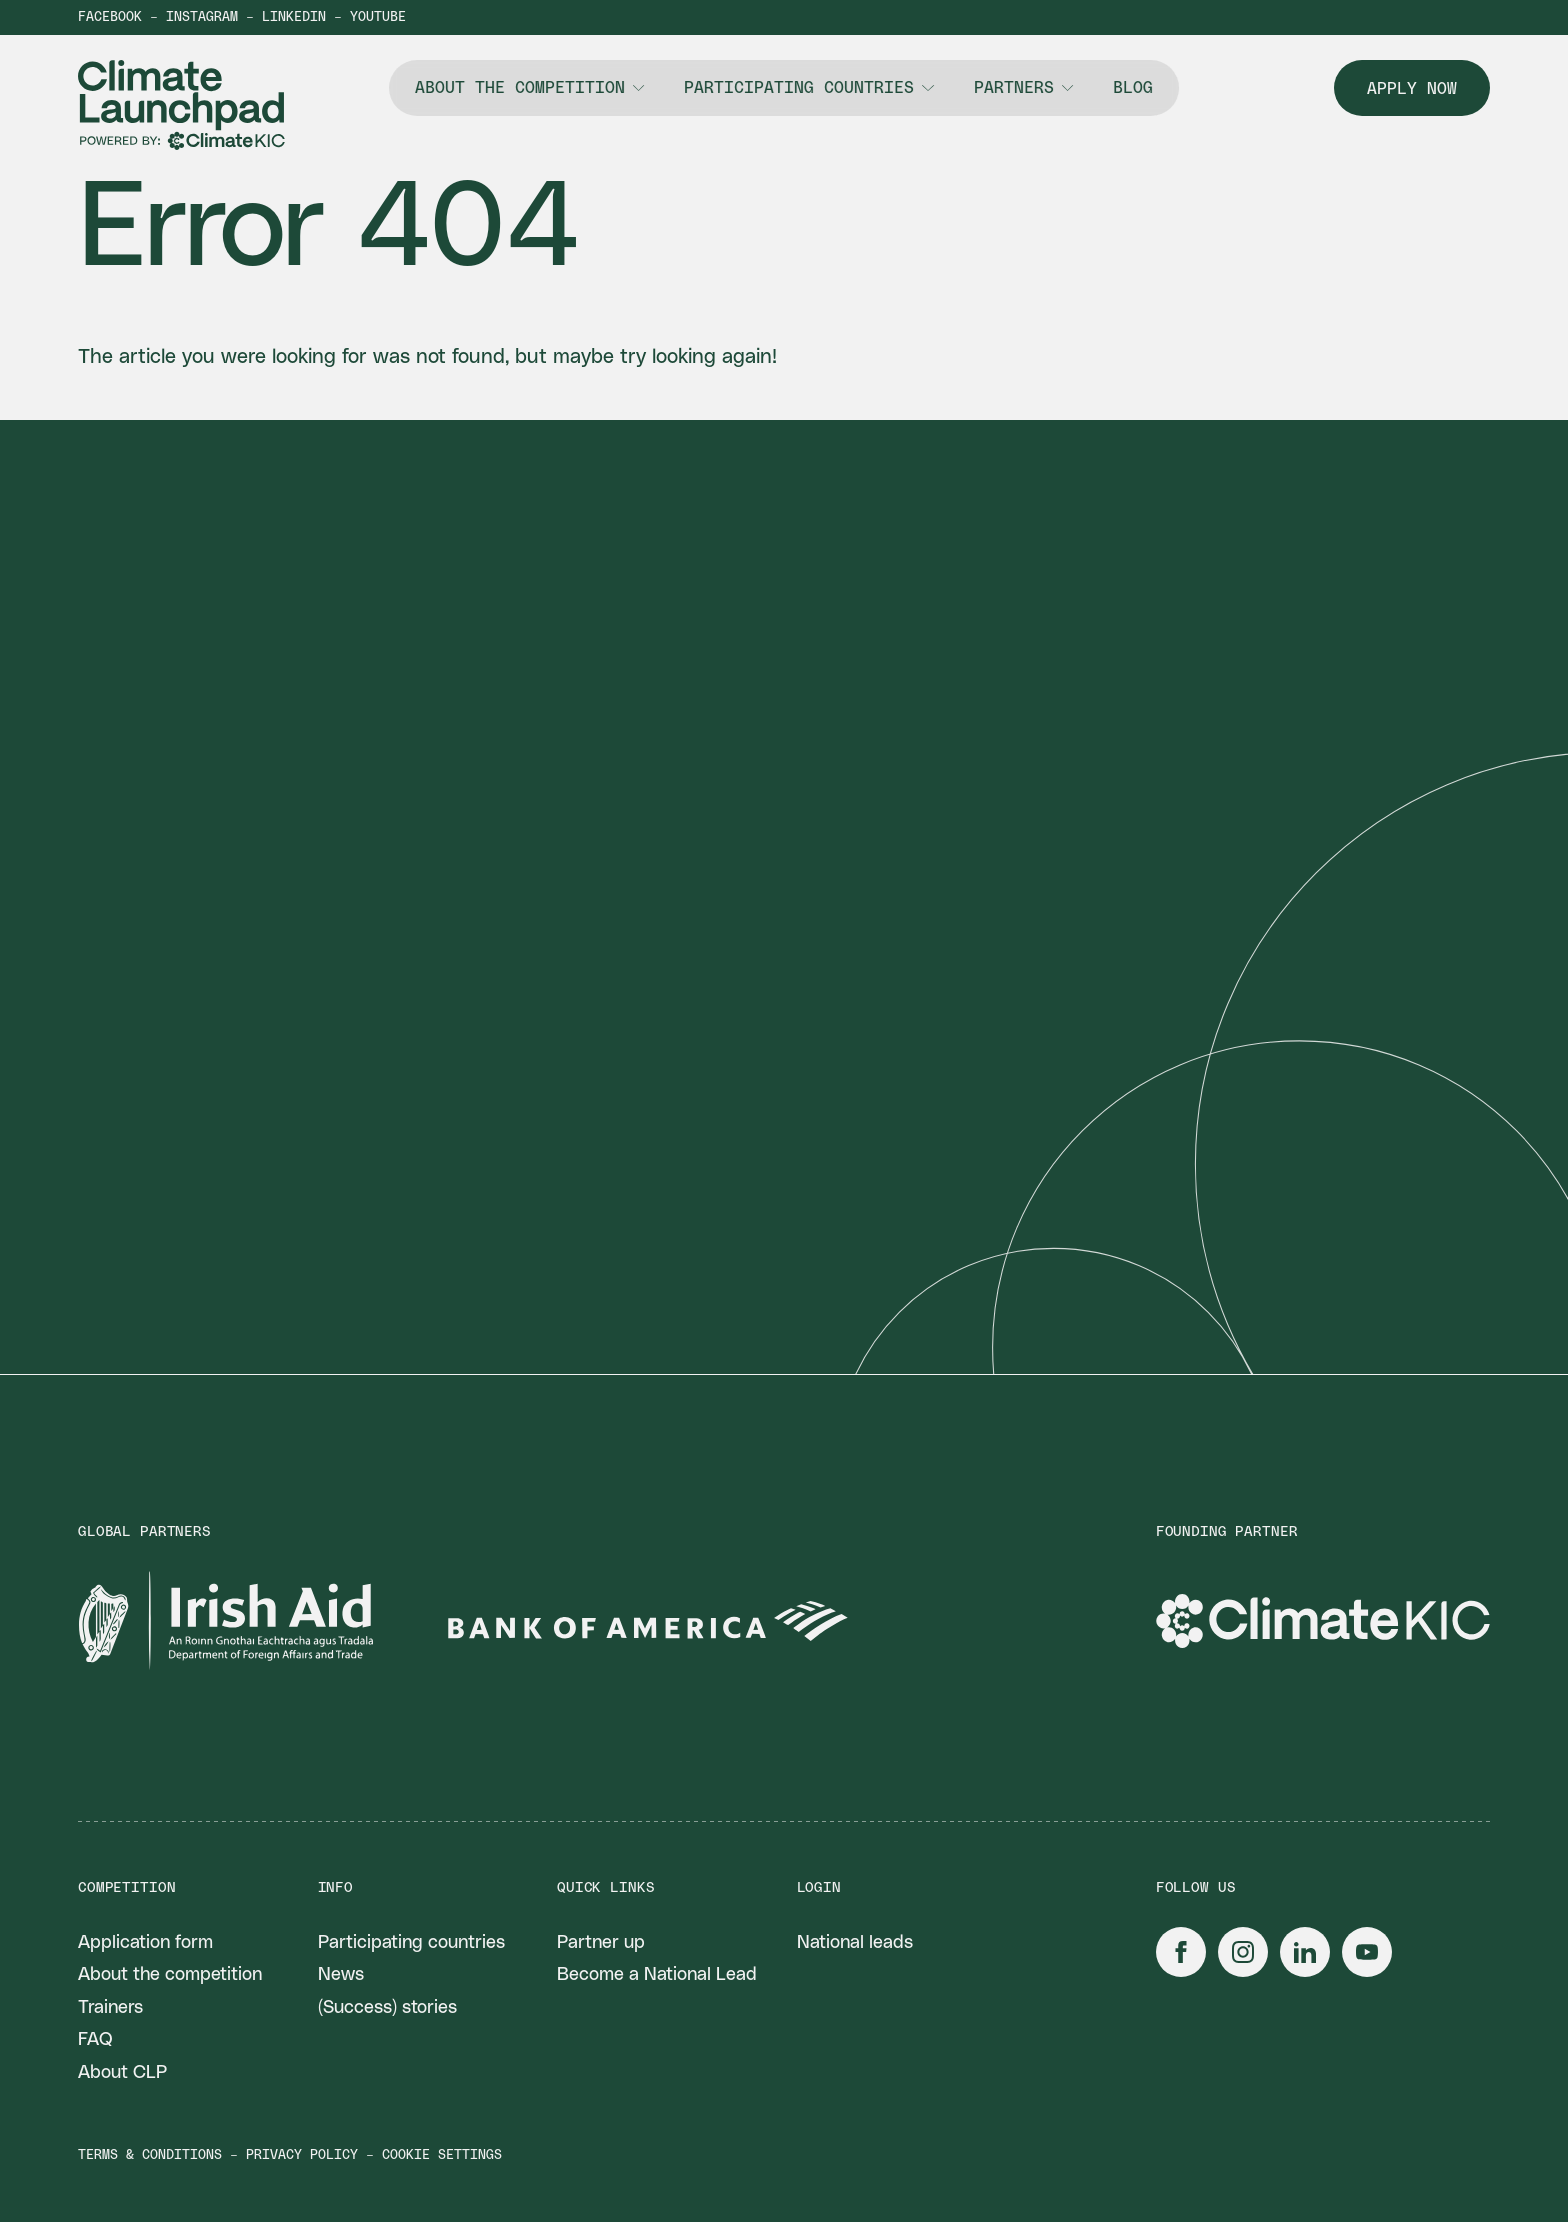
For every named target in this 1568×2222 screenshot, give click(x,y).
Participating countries (799, 88)
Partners (1014, 88)
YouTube (378, 17)
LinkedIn (294, 17)
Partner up (601, 1943)
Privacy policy (302, 2155)
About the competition (520, 88)
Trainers (110, 2008)
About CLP (122, 2073)
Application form (145, 1943)
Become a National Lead (657, 1975)
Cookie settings (442, 2155)
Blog (1133, 88)
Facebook (110, 17)
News (341, 1975)
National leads (855, 1943)
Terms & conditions (150, 2155)
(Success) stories (387, 2008)
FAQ (95, 2040)
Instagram (202, 17)
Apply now (1412, 89)
